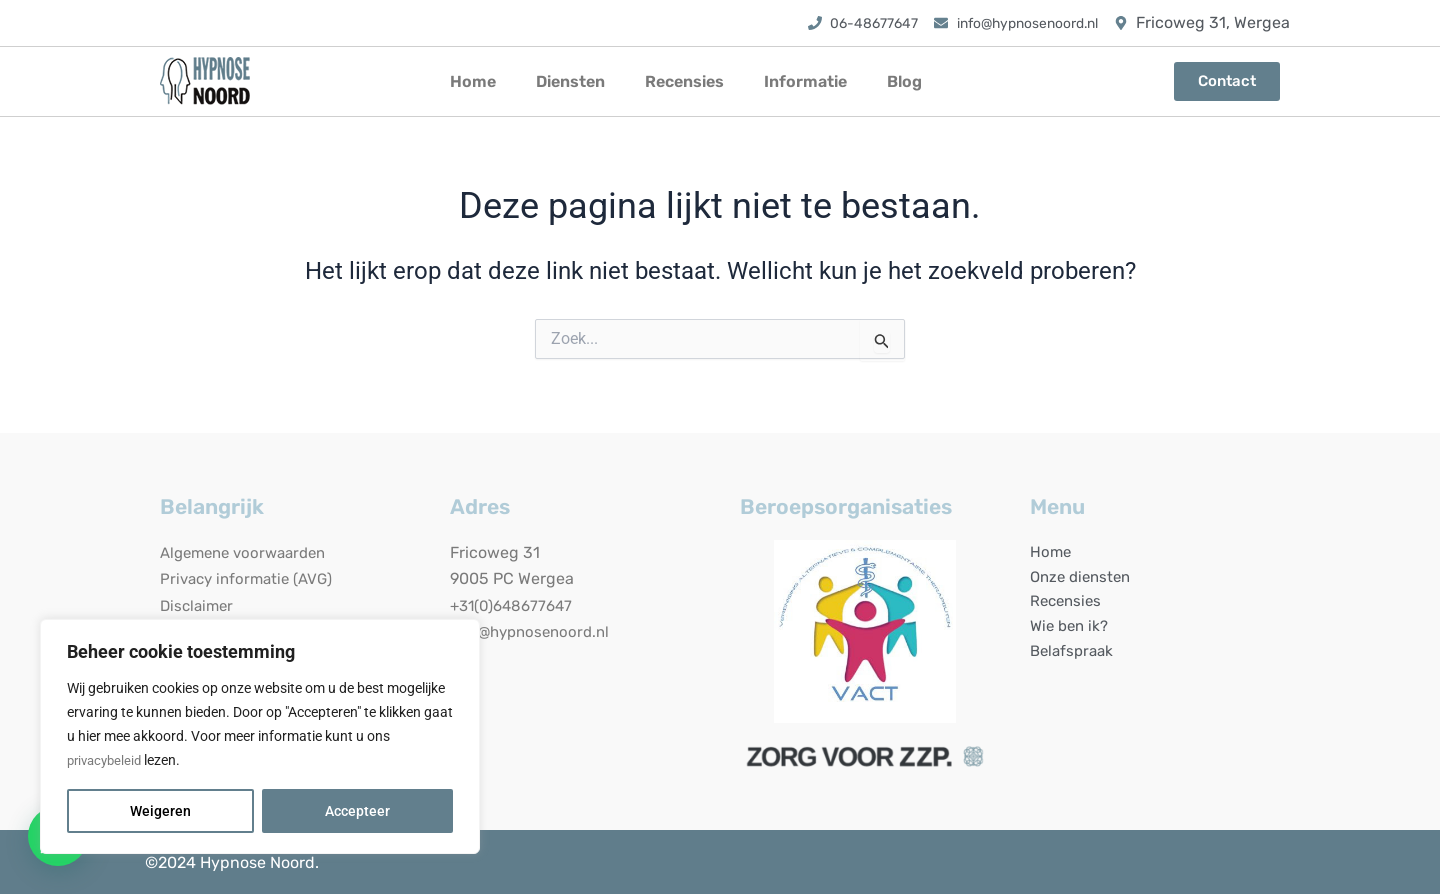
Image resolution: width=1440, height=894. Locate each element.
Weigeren (160, 811)
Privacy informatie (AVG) (251, 578)
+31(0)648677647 (515, 605)
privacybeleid (107, 761)
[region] (260, 737)
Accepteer (357, 811)
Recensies (684, 81)
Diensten (570, 81)
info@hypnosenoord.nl (534, 631)
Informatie (805, 81)
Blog (904, 81)
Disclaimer (199, 605)
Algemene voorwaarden (249, 552)
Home (473, 81)
